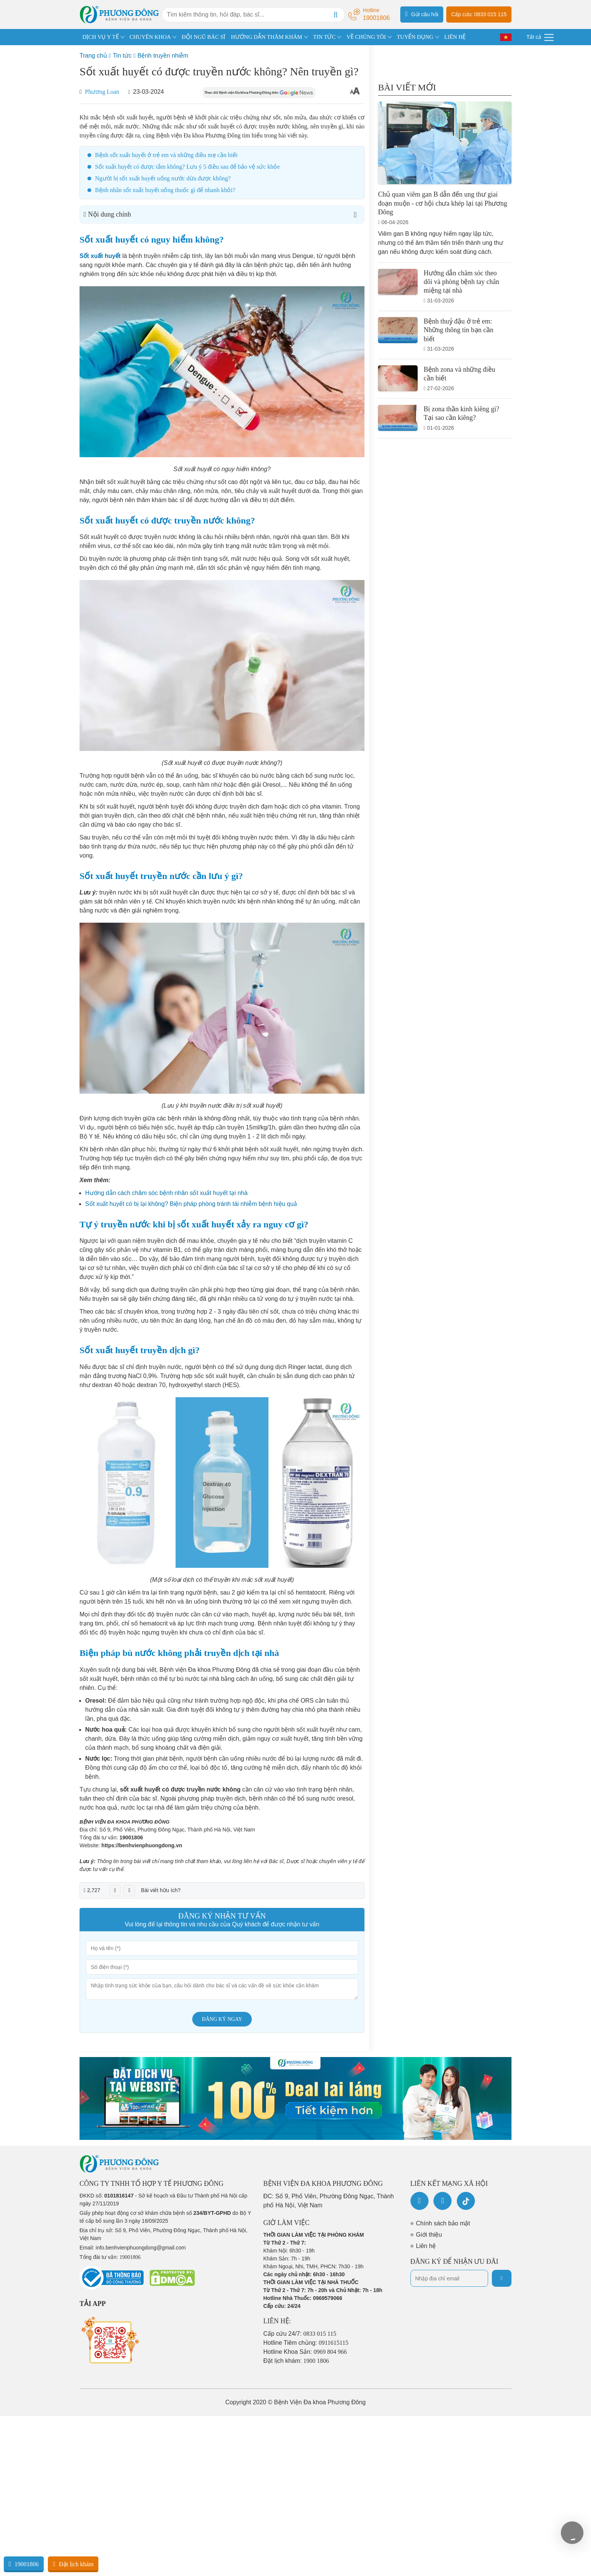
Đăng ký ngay (222, 2019)
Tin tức (122, 55)
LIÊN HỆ (454, 37)
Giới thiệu (429, 2234)
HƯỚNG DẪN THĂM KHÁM (266, 37)
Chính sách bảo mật (443, 2223)
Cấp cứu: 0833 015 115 (479, 14)
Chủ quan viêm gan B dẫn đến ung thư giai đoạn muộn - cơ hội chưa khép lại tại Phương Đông (442, 203)
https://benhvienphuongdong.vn (141, 1845)
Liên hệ (426, 2246)
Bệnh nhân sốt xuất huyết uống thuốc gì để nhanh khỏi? (165, 190)
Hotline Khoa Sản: (305, 2352)
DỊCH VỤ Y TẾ (101, 37)
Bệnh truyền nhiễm (163, 55)
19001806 (131, 1837)
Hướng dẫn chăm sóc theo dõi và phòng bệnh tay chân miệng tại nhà (461, 282)
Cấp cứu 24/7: (300, 2333)
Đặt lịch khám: (296, 2361)
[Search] (335, 14)
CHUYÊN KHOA (150, 37)
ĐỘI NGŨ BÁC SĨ (203, 37)
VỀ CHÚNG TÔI (366, 37)
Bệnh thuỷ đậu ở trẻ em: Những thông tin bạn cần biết (458, 330)
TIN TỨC (324, 37)
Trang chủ (93, 55)
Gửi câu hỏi (421, 14)
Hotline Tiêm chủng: (306, 2342)
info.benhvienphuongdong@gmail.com (141, 2248)
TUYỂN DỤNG (415, 37)
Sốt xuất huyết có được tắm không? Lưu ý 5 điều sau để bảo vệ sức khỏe (187, 166)
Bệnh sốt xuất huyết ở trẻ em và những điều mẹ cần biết (166, 155)
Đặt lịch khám (73, 2564)
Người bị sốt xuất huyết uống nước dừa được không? (163, 178)
